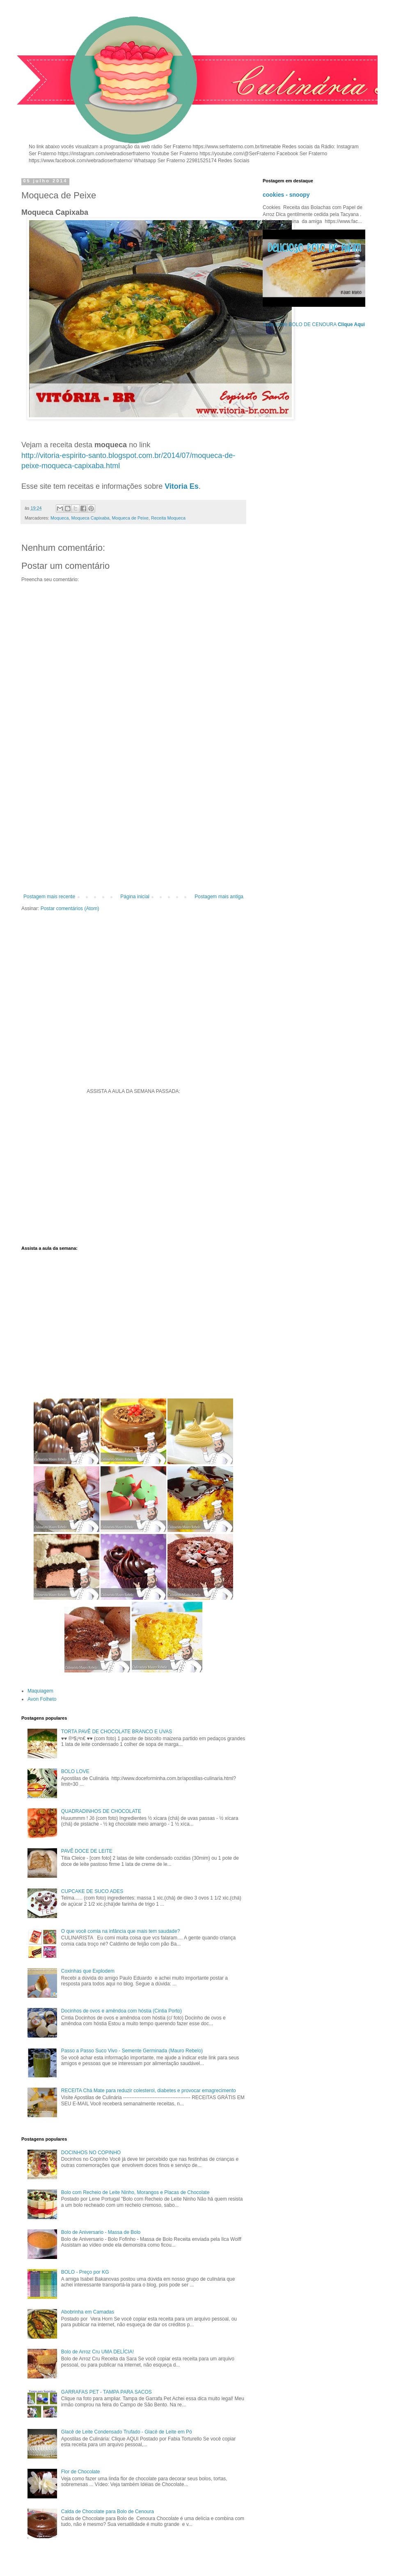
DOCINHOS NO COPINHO (91, 2152)
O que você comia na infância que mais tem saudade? (120, 1931)
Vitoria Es (182, 486)
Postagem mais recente (49, 896)
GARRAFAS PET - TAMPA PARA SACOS (106, 2392)
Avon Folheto (42, 1699)
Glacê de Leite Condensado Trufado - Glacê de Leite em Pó (126, 2432)
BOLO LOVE (75, 1771)
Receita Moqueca (168, 517)
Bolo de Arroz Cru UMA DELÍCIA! (97, 2352)
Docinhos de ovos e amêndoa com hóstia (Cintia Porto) (121, 2011)
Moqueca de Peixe (130, 517)
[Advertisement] (133, 825)
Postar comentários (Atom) (70, 908)
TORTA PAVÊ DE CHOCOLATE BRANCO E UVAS (116, 1731)
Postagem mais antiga (219, 896)
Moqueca (59, 517)
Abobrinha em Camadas (87, 2312)
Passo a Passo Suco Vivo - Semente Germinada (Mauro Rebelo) (132, 2051)
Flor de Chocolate (80, 2472)
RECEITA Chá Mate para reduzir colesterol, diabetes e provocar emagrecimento (148, 2090)
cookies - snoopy (286, 194)
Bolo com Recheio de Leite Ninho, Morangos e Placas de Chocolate (135, 2192)
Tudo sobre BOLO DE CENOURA (314, 324)
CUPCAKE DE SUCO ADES (92, 1891)
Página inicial (134, 896)
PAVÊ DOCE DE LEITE (86, 1851)
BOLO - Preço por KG (85, 2272)
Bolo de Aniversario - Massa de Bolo (100, 2232)
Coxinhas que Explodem (88, 1971)
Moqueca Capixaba (90, 517)
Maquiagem (40, 1691)
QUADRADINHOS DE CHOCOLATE (101, 1811)
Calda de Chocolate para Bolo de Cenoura (107, 2511)
